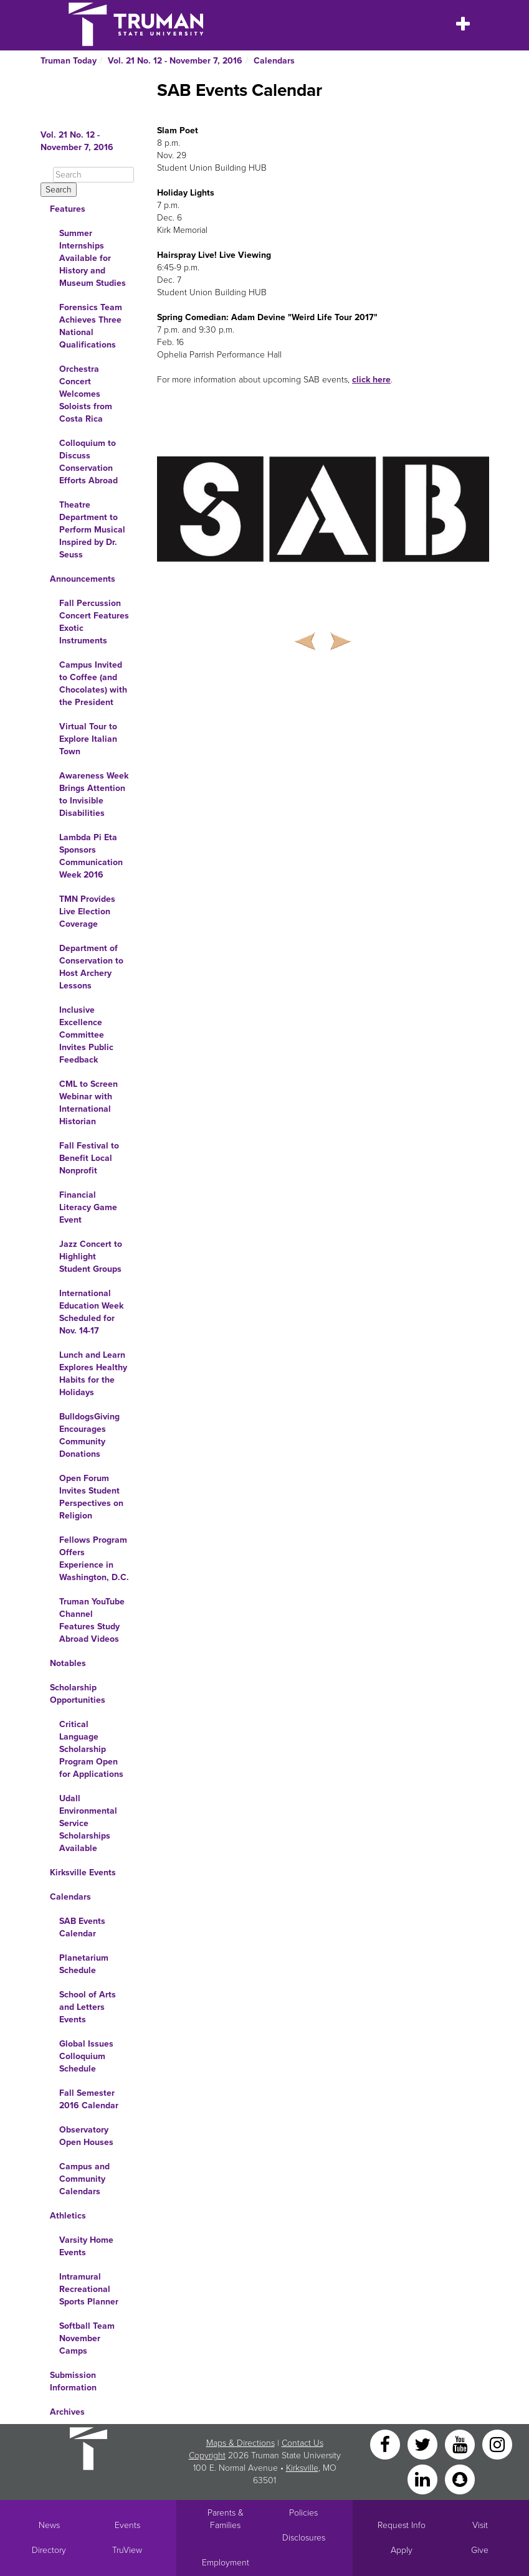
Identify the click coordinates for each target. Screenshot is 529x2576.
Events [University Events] (127, 2525)
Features (67, 209)
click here (371, 379)
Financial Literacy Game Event (88, 1207)
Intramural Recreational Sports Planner (88, 2289)
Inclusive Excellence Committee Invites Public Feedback (86, 1035)
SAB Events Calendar (82, 1927)
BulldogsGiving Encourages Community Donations (89, 1435)
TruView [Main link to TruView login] (127, 2550)
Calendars (274, 60)
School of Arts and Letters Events (87, 2007)
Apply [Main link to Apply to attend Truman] (401, 2550)
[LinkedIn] (423, 2478)
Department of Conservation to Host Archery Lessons (91, 967)
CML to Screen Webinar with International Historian (88, 1103)
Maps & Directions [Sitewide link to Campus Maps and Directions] (240, 2443)
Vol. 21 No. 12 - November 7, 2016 (175, 60)
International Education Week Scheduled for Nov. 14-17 (91, 1312)
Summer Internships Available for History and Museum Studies (92, 258)
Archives (67, 2412)
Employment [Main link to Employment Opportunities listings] (225, 2562)
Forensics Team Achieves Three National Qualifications (90, 326)
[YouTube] (461, 2443)
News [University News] (49, 2525)
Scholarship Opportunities (77, 1693)
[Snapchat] (459, 2478)
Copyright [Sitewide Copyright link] (207, 2455)
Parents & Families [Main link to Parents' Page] (225, 2519)
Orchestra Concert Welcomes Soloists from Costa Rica (85, 394)
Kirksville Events (83, 1872)
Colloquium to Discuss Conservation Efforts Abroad (88, 462)
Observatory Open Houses (86, 2135)
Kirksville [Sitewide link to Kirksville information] (302, 2468)
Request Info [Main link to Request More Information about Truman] (402, 2525)
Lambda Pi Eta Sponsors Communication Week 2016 (91, 856)
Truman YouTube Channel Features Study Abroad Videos (92, 1620)
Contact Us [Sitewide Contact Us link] (302, 2443)
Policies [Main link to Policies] (303, 2512)
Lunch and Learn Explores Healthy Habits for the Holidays (93, 1374)
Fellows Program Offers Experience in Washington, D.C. (94, 1559)
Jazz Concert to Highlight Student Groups (90, 1256)
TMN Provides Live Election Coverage (87, 911)
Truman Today (69, 60)
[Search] (93, 174)
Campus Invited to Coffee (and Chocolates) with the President (93, 684)
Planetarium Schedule (83, 1964)
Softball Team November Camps (87, 2338)
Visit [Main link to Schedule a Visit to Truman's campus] (480, 2525)
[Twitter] (423, 2443)
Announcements (82, 579)
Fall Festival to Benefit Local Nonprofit (89, 1158)
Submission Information (73, 2381)
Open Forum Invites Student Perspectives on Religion (91, 1497)
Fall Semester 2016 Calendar (88, 2099)
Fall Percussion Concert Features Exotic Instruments (94, 622)
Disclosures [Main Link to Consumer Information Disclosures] (303, 2537)
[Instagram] (497, 2443)
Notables (68, 1663)
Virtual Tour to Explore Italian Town (88, 739)
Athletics (68, 2215)
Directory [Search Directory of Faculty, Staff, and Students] (49, 2550)
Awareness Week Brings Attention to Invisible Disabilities (93, 794)
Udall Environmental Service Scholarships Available (88, 1823)
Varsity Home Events (86, 2246)
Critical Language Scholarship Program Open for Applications (91, 1749)
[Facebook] (386, 2443)
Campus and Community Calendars (84, 2179)
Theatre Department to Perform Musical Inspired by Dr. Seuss (92, 530)
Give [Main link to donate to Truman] (479, 2550)
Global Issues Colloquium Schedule (86, 2056)
